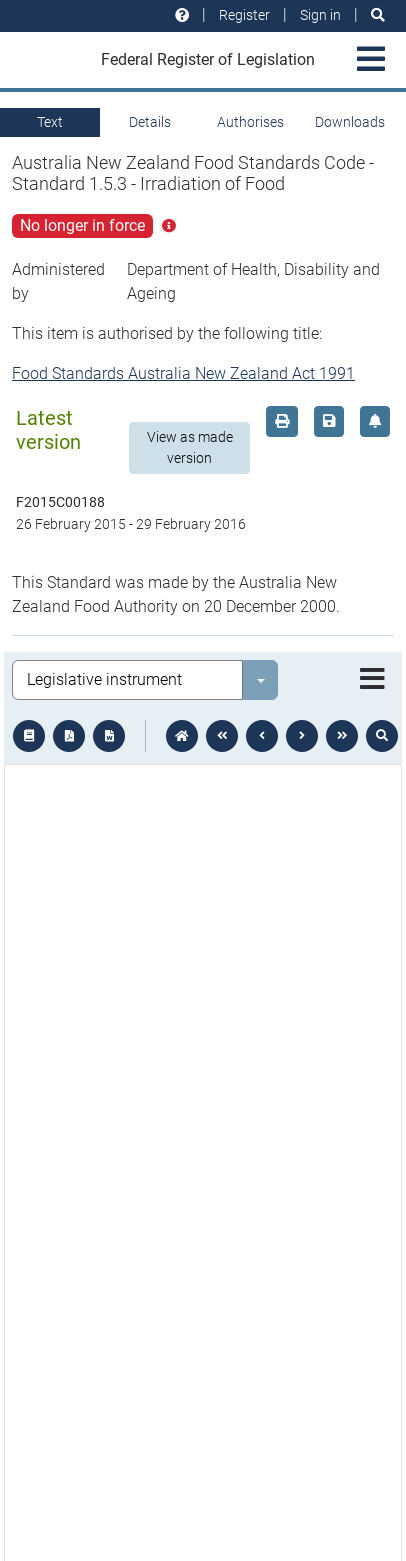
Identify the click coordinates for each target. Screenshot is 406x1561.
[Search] (378, 15)
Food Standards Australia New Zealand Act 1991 (183, 373)
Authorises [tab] (250, 122)
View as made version (190, 447)
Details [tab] (150, 122)
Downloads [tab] (350, 122)
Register (244, 15)
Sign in (320, 15)
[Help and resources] (182, 15)
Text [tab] (50, 122)
